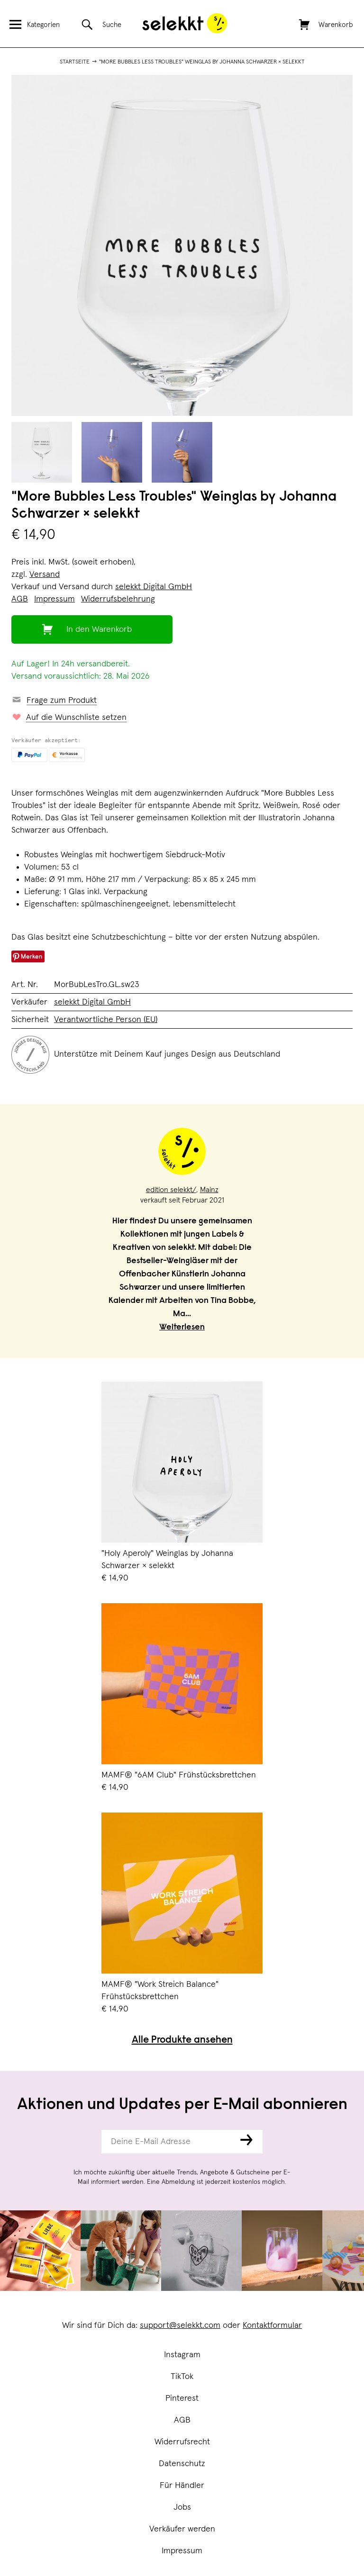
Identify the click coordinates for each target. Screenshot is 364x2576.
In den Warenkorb (99, 629)
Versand (44, 574)
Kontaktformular (272, 2325)
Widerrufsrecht (182, 2442)
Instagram (182, 2355)
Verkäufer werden (182, 2529)
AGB (182, 2420)
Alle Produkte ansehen (182, 2041)
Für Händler (182, 2485)
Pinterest (182, 2398)
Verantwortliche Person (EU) (105, 1019)
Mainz (209, 1190)
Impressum (182, 2551)
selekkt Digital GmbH (153, 587)
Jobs (182, 2507)
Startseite (75, 62)
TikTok (182, 2376)
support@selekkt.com (180, 2325)
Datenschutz (182, 2463)
